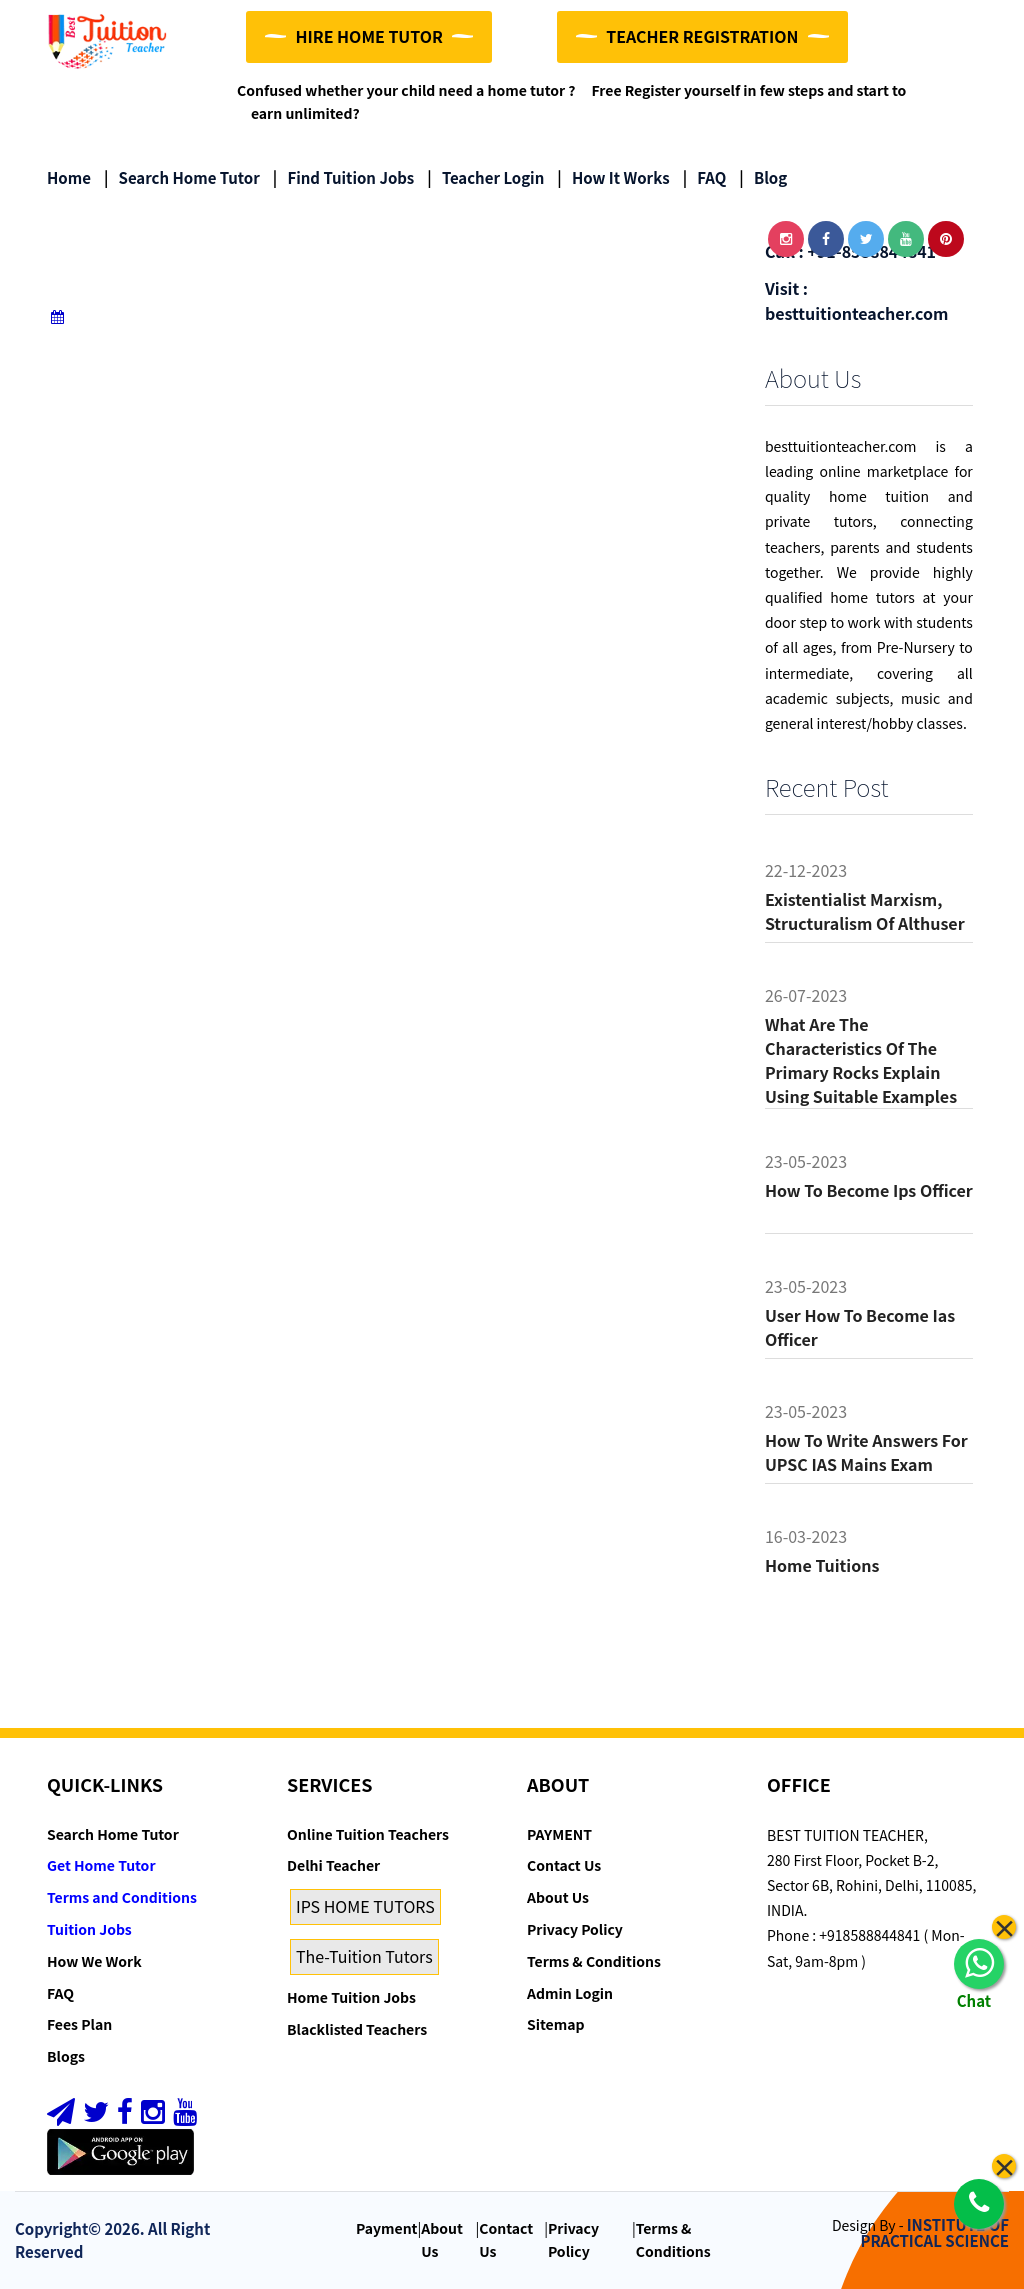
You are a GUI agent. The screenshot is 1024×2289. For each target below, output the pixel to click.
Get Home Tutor (101, 1866)
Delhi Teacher (333, 1866)
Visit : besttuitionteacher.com (856, 300)
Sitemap (555, 2025)
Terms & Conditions (594, 1961)
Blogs (66, 2056)
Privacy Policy (575, 1929)
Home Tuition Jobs (351, 1997)
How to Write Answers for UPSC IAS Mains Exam (866, 1452)
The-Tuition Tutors (364, 1956)
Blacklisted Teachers (357, 2029)
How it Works (613, 177)
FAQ (705, 177)
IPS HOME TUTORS (365, 1906)
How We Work (94, 1961)
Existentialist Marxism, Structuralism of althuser (865, 911)
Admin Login (570, 1993)
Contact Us (564, 1866)
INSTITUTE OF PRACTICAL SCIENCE (935, 2233)
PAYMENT (559, 1834)
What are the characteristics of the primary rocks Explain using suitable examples (861, 1060)
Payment (387, 2228)
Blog (763, 177)
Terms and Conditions (122, 1897)
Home (69, 177)
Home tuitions (822, 1565)
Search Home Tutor (182, 177)
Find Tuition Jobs (343, 177)
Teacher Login (485, 177)
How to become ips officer (869, 1190)
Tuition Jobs (89, 1929)
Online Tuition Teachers (368, 1834)
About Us (558, 1897)
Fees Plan (79, 2025)
